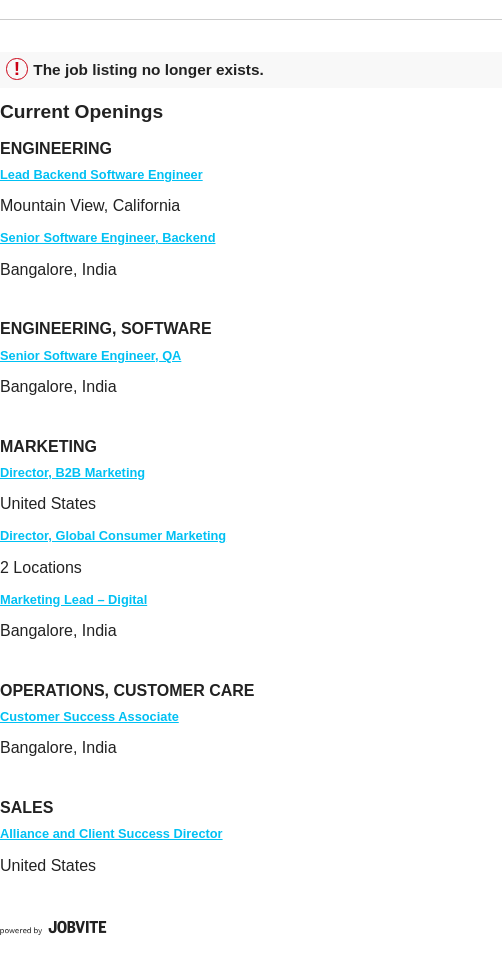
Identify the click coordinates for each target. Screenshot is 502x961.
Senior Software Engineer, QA (90, 355)
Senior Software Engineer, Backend (107, 237)
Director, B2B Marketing (72, 472)
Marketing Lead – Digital (73, 599)
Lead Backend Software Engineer (101, 174)
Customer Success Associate (89, 716)
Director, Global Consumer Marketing (113, 535)
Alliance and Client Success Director (111, 833)
